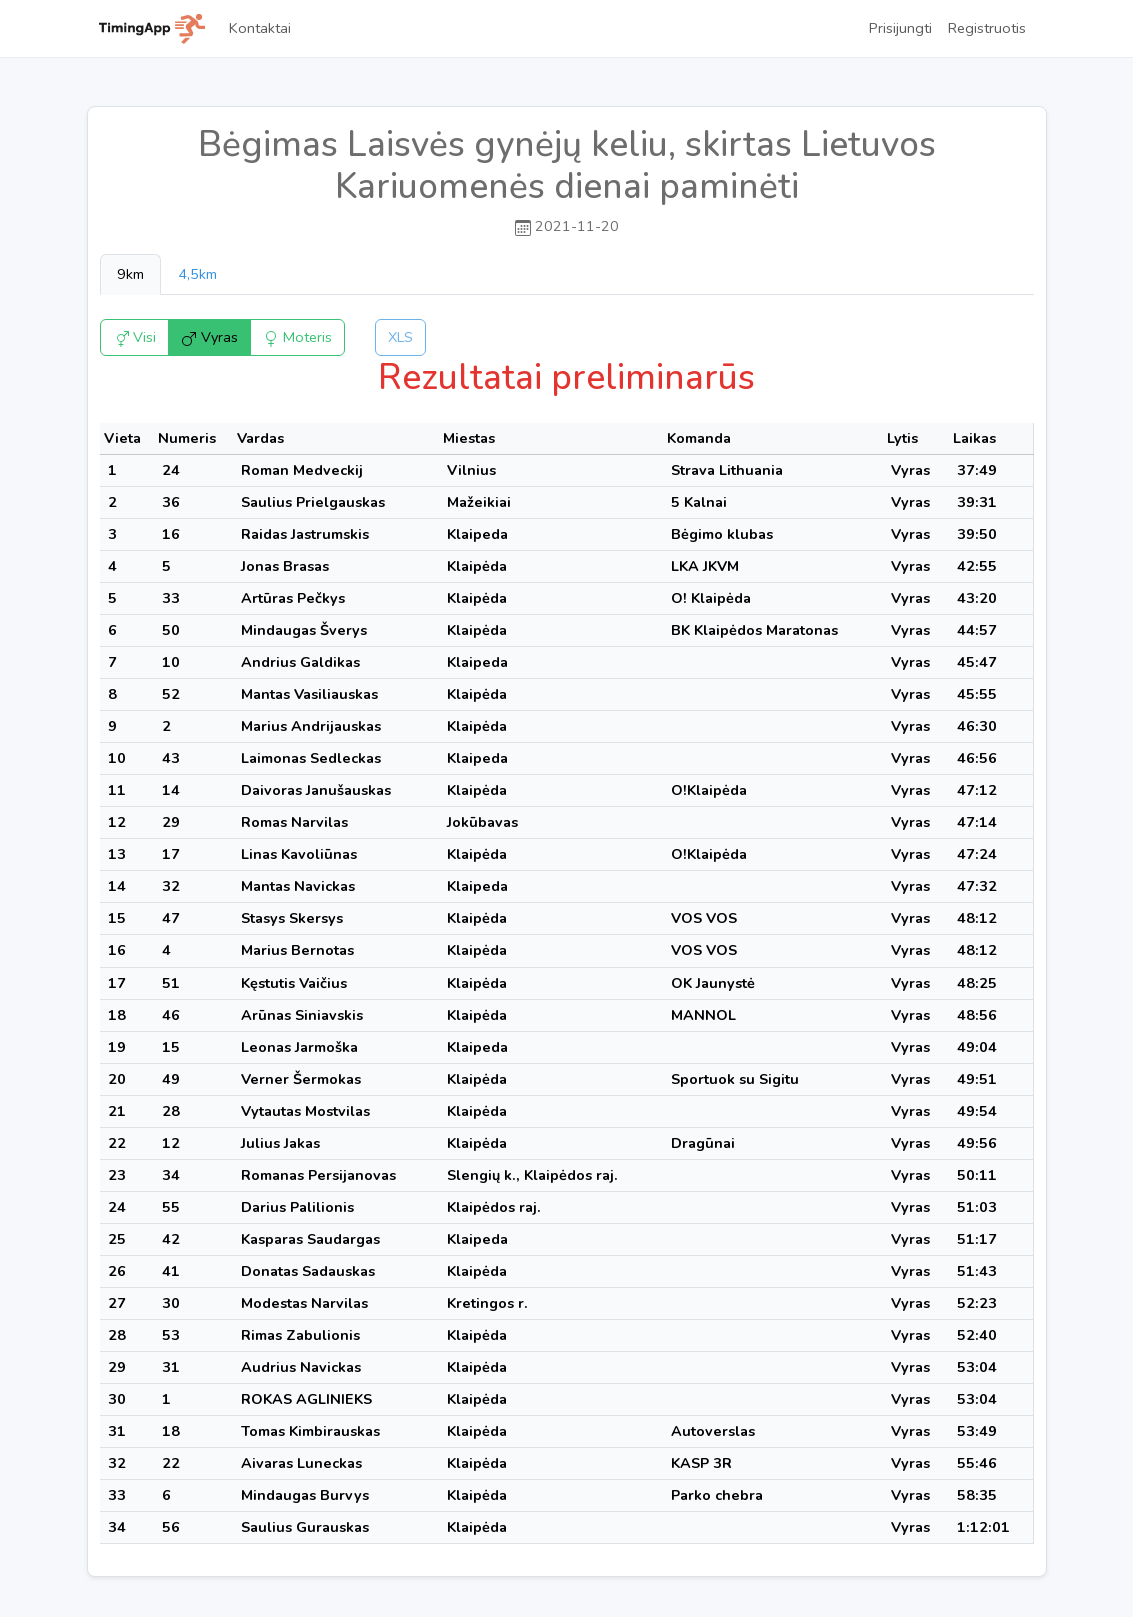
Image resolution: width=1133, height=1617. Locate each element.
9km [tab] (130, 274)
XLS (400, 337)
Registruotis (987, 28)
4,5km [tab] (197, 274)
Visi (134, 337)
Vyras (209, 337)
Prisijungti (900, 28)
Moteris (297, 337)
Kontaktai (260, 28)
